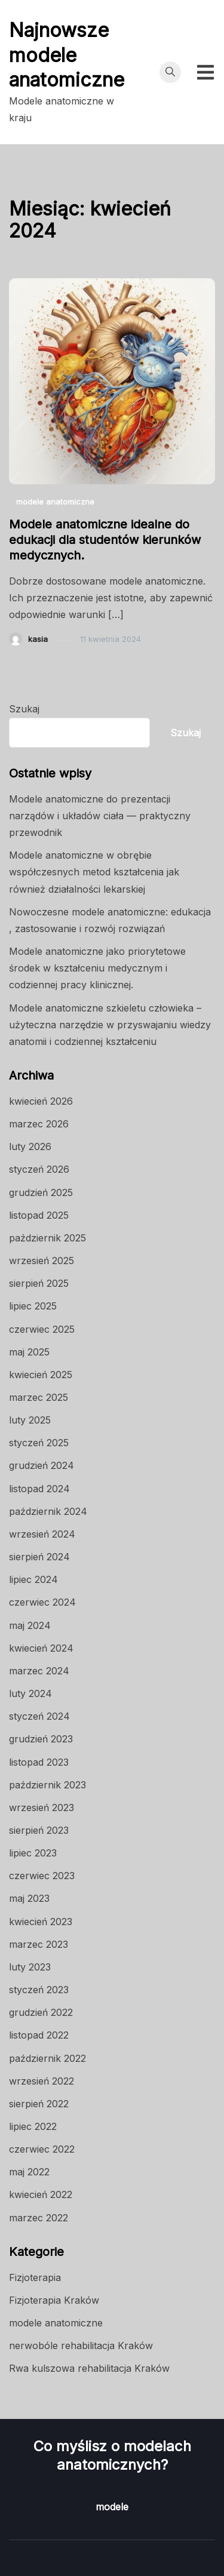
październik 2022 (47, 2058)
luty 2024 (30, 1693)
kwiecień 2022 (40, 2194)
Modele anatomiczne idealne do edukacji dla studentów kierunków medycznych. (105, 539)
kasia (38, 639)
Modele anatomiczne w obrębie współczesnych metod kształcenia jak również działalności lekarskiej (94, 871)
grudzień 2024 (41, 1465)
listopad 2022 (39, 2035)
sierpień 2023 (39, 1830)
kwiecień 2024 (41, 1648)
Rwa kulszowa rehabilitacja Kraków (89, 2368)
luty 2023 (30, 1967)
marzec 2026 (39, 1124)
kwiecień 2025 (40, 1375)
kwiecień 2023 (40, 1922)
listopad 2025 (39, 1215)
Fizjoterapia (35, 2277)
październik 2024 (48, 1511)
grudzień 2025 (41, 1192)
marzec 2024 (39, 1671)
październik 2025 (47, 1238)
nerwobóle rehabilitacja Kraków (81, 2345)
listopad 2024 (39, 1489)
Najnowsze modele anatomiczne (66, 55)
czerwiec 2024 (42, 1602)
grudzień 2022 (41, 2012)
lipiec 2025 (33, 1306)
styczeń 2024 (39, 1716)
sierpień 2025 (39, 1283)
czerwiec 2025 (42, 1329)
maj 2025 (29, 1352)
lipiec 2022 (33, 2126)
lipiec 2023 (33, 1853)
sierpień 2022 (39, 2104)
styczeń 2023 (39, 1990)
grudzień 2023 (41, 1739)
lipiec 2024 (33, 1579)
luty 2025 (30, 1420)
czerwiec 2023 (42, 1876)
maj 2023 (29, 1898)
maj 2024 (30, 1625)
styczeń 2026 (39, 1169)
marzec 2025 (38, 1397)
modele (112, 2507)
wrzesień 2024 (42, 1534)
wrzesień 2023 (41, 1807)
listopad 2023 (39, 1762)
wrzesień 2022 (41, 2081)
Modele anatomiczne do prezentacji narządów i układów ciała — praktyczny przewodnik (100, 815)
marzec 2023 (38, 1944)
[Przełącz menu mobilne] (205, 72)
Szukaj (24, 709)
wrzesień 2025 (41, 1261)
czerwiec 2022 (42, 2149)
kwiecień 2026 (41, 1101)
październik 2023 (47, 1785)
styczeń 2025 (39, 1443)
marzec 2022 (38, 2218)
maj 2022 (29, 2172)
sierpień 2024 (39, 1557)
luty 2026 (30, 1146)
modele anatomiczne (55, 501)
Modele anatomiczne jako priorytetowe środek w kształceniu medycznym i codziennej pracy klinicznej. (97, 968)
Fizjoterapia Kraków (54, 2300)
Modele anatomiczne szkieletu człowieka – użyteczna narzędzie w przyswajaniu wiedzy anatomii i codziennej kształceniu (110, 1024)
